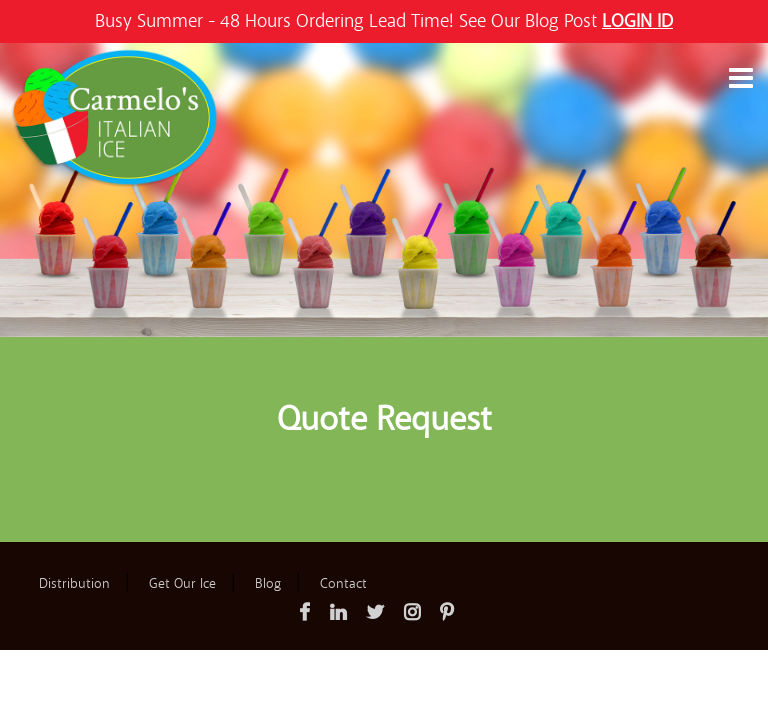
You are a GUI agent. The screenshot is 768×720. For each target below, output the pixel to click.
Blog (268, 583)
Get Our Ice (182, 583)
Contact (343, 583)
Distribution (74, 583)
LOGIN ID (637, 21)
